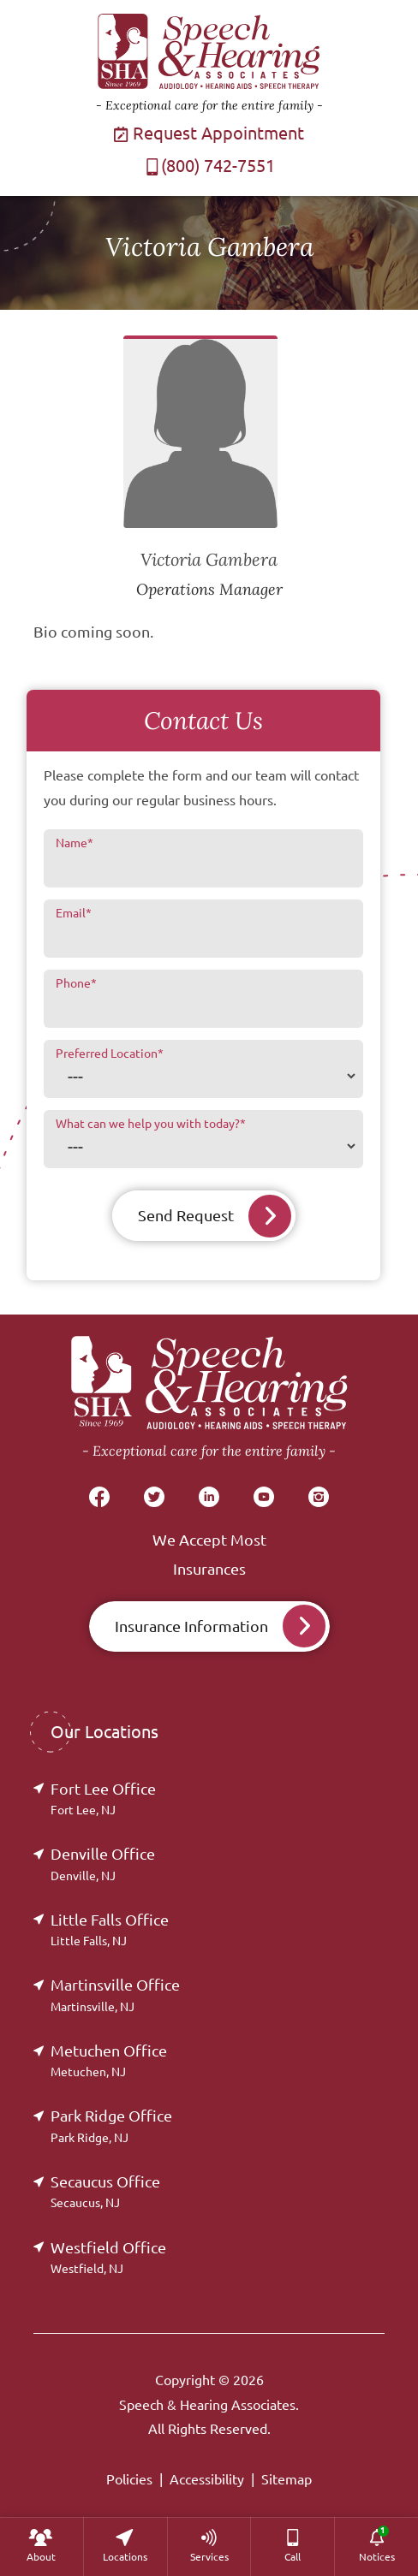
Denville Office (103, 1863)
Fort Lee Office (103, 1798)
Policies (129, 2479)
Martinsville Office (115, 1994)
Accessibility (207, 2479)
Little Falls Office (110, 1929)
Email (74, 913)
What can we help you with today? (151, 1124)
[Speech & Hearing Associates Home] (209, 1399)
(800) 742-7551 (209, 165)
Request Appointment (209, 133)
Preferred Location (110, 1053)
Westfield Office (108, 2257)
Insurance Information (191, 1626)
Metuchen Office (109, 2060)
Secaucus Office (105, 2191)
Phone (76, 983)
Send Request (186, 1215)
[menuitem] (41, 2546)
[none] (41, 2546)
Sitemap (286, 2479)
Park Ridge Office (111, 2125)
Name (74, 843)
